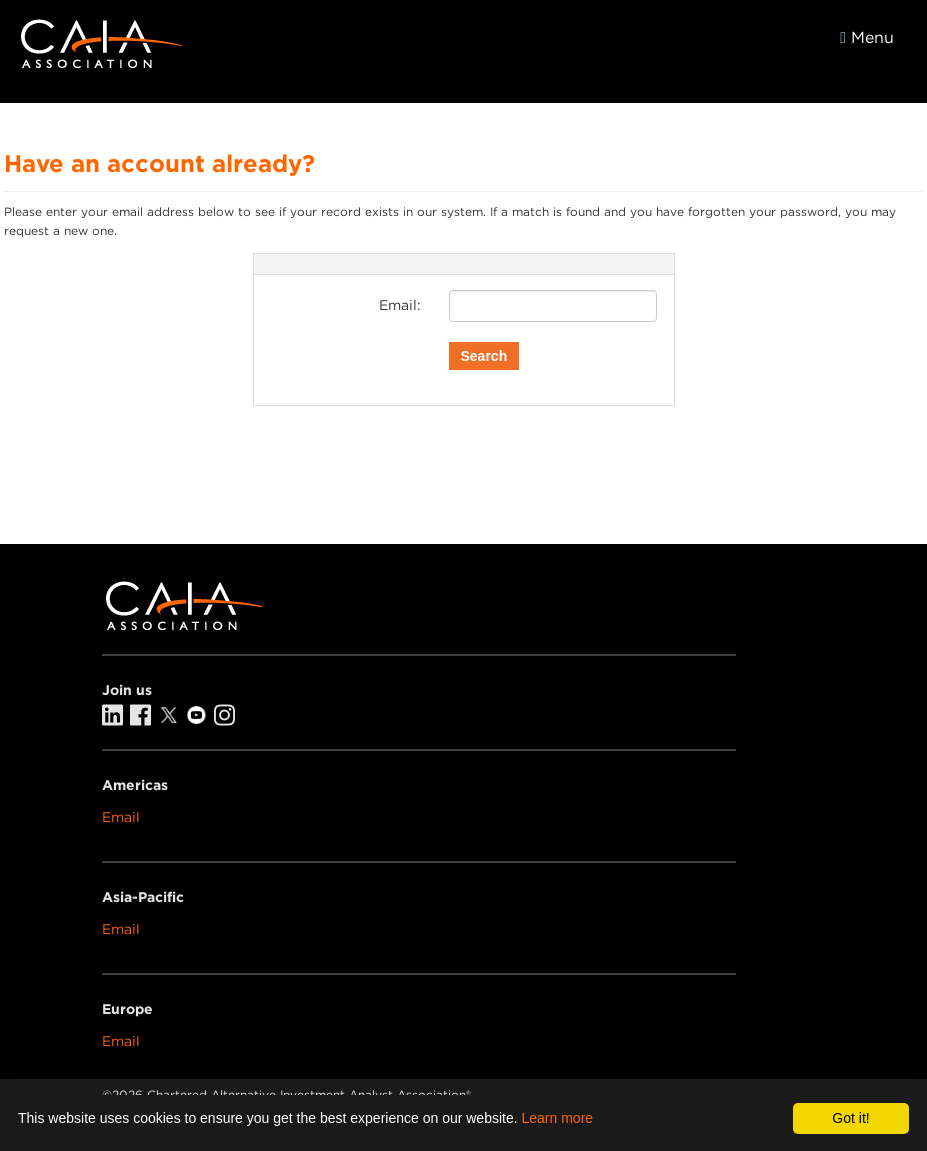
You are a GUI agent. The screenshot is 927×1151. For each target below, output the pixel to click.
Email (121, 817)
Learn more (558, 1118)
